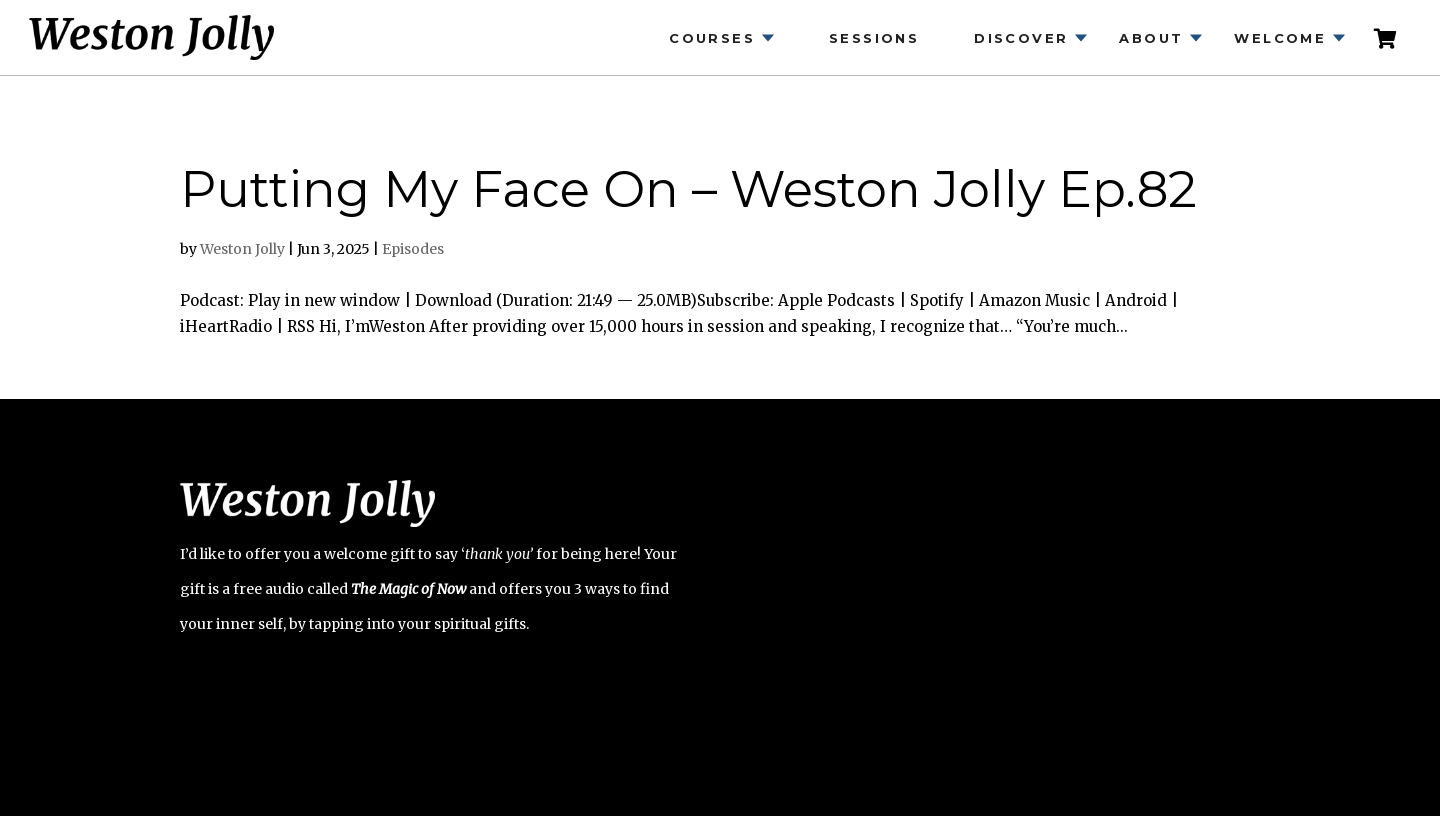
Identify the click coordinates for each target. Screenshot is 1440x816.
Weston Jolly (242, 249)
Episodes (413, 249)
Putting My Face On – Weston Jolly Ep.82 (688, 189)
